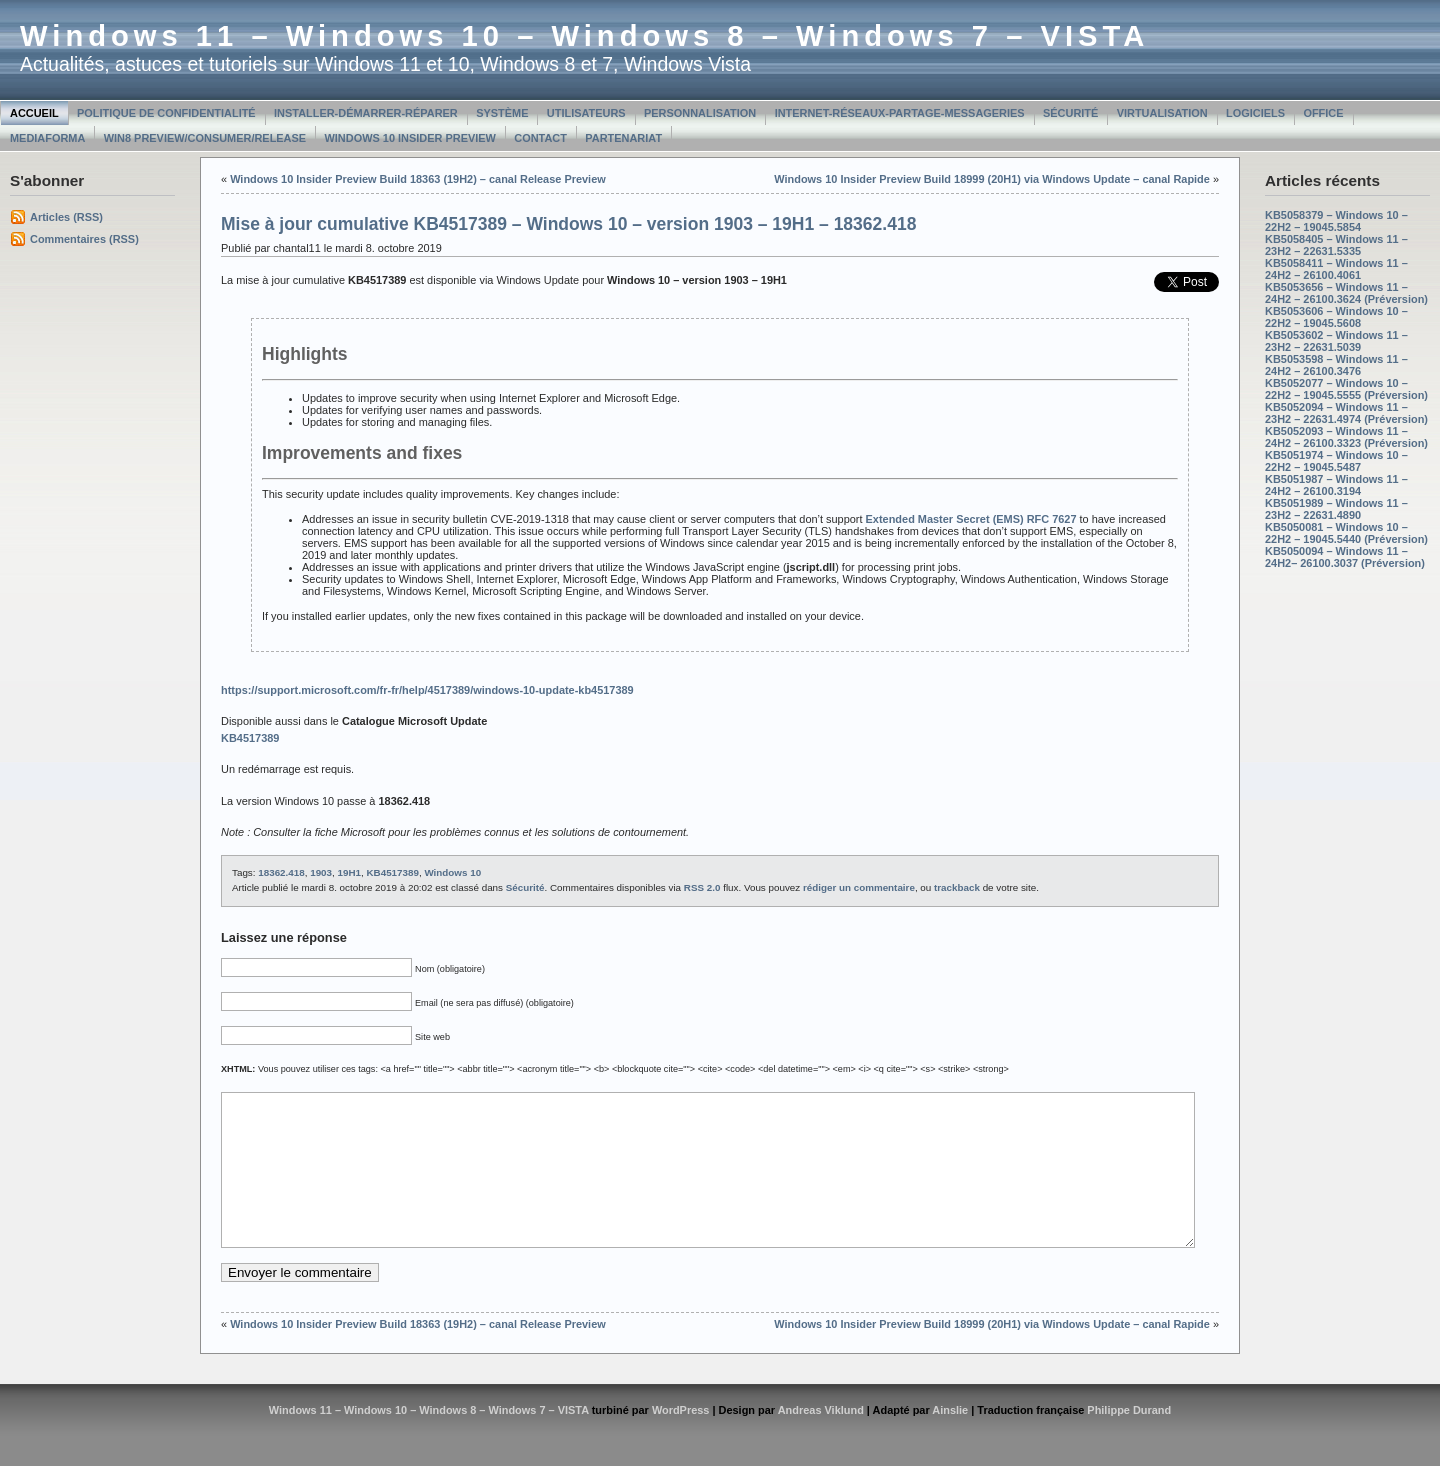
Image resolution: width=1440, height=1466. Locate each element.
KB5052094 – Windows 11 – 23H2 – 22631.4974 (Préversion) (1346, 413)
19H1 (350, 872)
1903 (321, 872)
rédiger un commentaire (859, 887)
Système (502, 113)
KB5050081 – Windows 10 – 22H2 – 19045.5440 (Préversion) (1346, 533)
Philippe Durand (1129, 1440)
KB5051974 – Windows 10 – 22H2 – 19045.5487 (1336, 461)
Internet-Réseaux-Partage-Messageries (900, 113)
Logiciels (1255, 113)
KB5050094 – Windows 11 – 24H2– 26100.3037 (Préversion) (1345, 557)
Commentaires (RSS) (84, 239)
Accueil (34, 113)
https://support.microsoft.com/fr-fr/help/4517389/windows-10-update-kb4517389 (427, 690)
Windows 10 (452, 872)
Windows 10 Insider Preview (410, 138)
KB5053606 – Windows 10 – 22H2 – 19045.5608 (1336, 317)
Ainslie (950, 1440)
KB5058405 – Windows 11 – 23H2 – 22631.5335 (1336, 245)
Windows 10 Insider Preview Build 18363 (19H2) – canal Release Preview (418, 179)
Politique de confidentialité (166, 113)
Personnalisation (700, 113)
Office (1323, 113)
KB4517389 (392, 872)
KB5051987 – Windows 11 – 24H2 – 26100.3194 (1336, 485)
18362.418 (281, 872)
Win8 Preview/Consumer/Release (205, 138)
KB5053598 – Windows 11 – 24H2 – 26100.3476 (1336, 365)
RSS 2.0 (702, 887)
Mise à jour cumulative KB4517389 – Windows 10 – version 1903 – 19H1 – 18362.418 (568, 224)
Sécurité (1070, 113)
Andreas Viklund (821, 1440)
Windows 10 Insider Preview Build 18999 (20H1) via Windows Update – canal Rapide (992, 179)
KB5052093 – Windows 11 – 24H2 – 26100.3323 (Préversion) (1346, 437)
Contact (540, 138)
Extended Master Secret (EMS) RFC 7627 (971, 519)
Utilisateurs (586, 113)
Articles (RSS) (66, 217)
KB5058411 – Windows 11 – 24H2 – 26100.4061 (1336, 269)
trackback (957, 887)
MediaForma (47, 138)
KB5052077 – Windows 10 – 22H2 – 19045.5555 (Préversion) (1346, 389)
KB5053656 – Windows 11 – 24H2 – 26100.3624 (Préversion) (1346, 293)
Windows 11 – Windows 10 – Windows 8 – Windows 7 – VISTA (584, 36)
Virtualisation (1162, 113)
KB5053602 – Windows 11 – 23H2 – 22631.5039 (1336, 341)
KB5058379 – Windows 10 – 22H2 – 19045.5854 (1336, 221)
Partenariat (623, 138)
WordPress (681, 1440)
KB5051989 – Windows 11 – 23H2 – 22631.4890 (1336, 509)
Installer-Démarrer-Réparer (366, 113)
